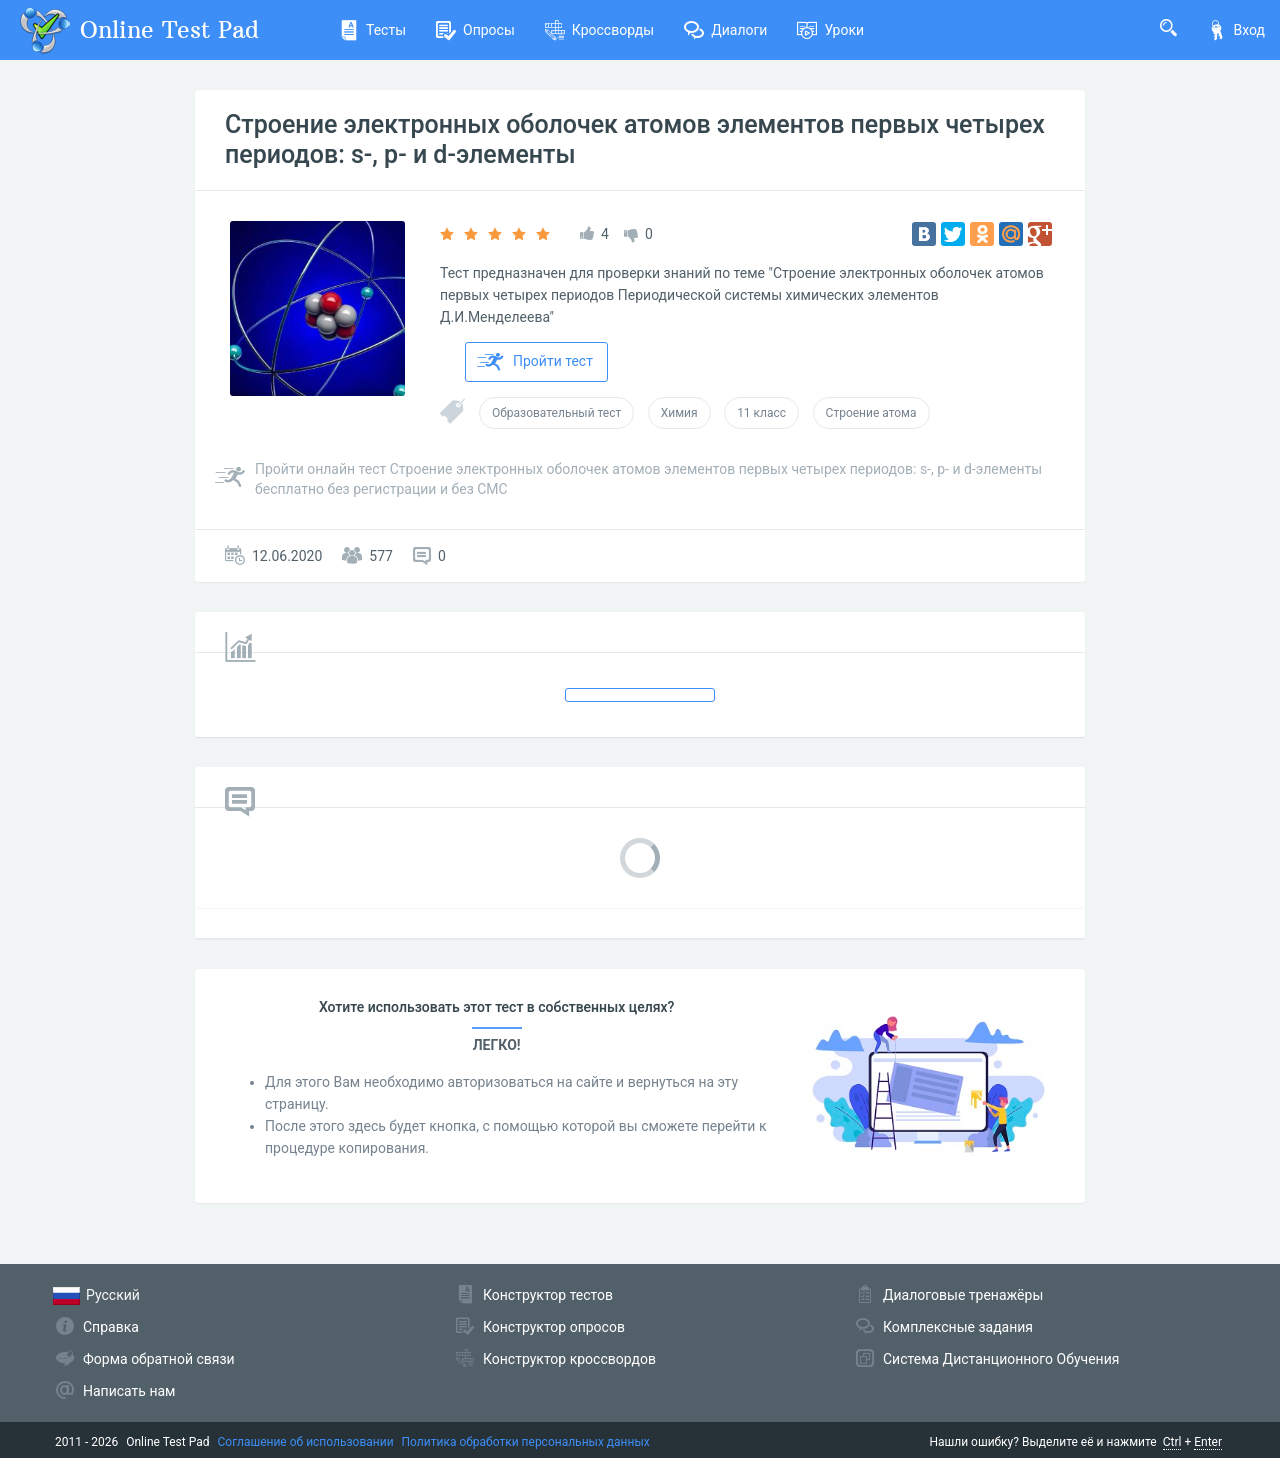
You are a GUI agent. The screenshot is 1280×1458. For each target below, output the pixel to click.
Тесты (372, 30)
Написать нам (129, 1391)
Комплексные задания (958, 1327)
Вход (1236, 30)
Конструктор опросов (554, 1327)
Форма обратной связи (159, 1359)
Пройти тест (535, 362)
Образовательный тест (556, 413)
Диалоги (725, 30)
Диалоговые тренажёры (963, 1295)
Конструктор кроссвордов (569, 1359)
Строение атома (871, 413)
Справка (111, 1327)
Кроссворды (599, 30)
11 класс (761, 413)
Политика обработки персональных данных (526, 1442)
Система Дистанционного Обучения (1001, 1359)
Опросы (475, 30)
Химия (679, 413)
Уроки (830, 30)
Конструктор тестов (548, 1295)
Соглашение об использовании (306, 1442)
